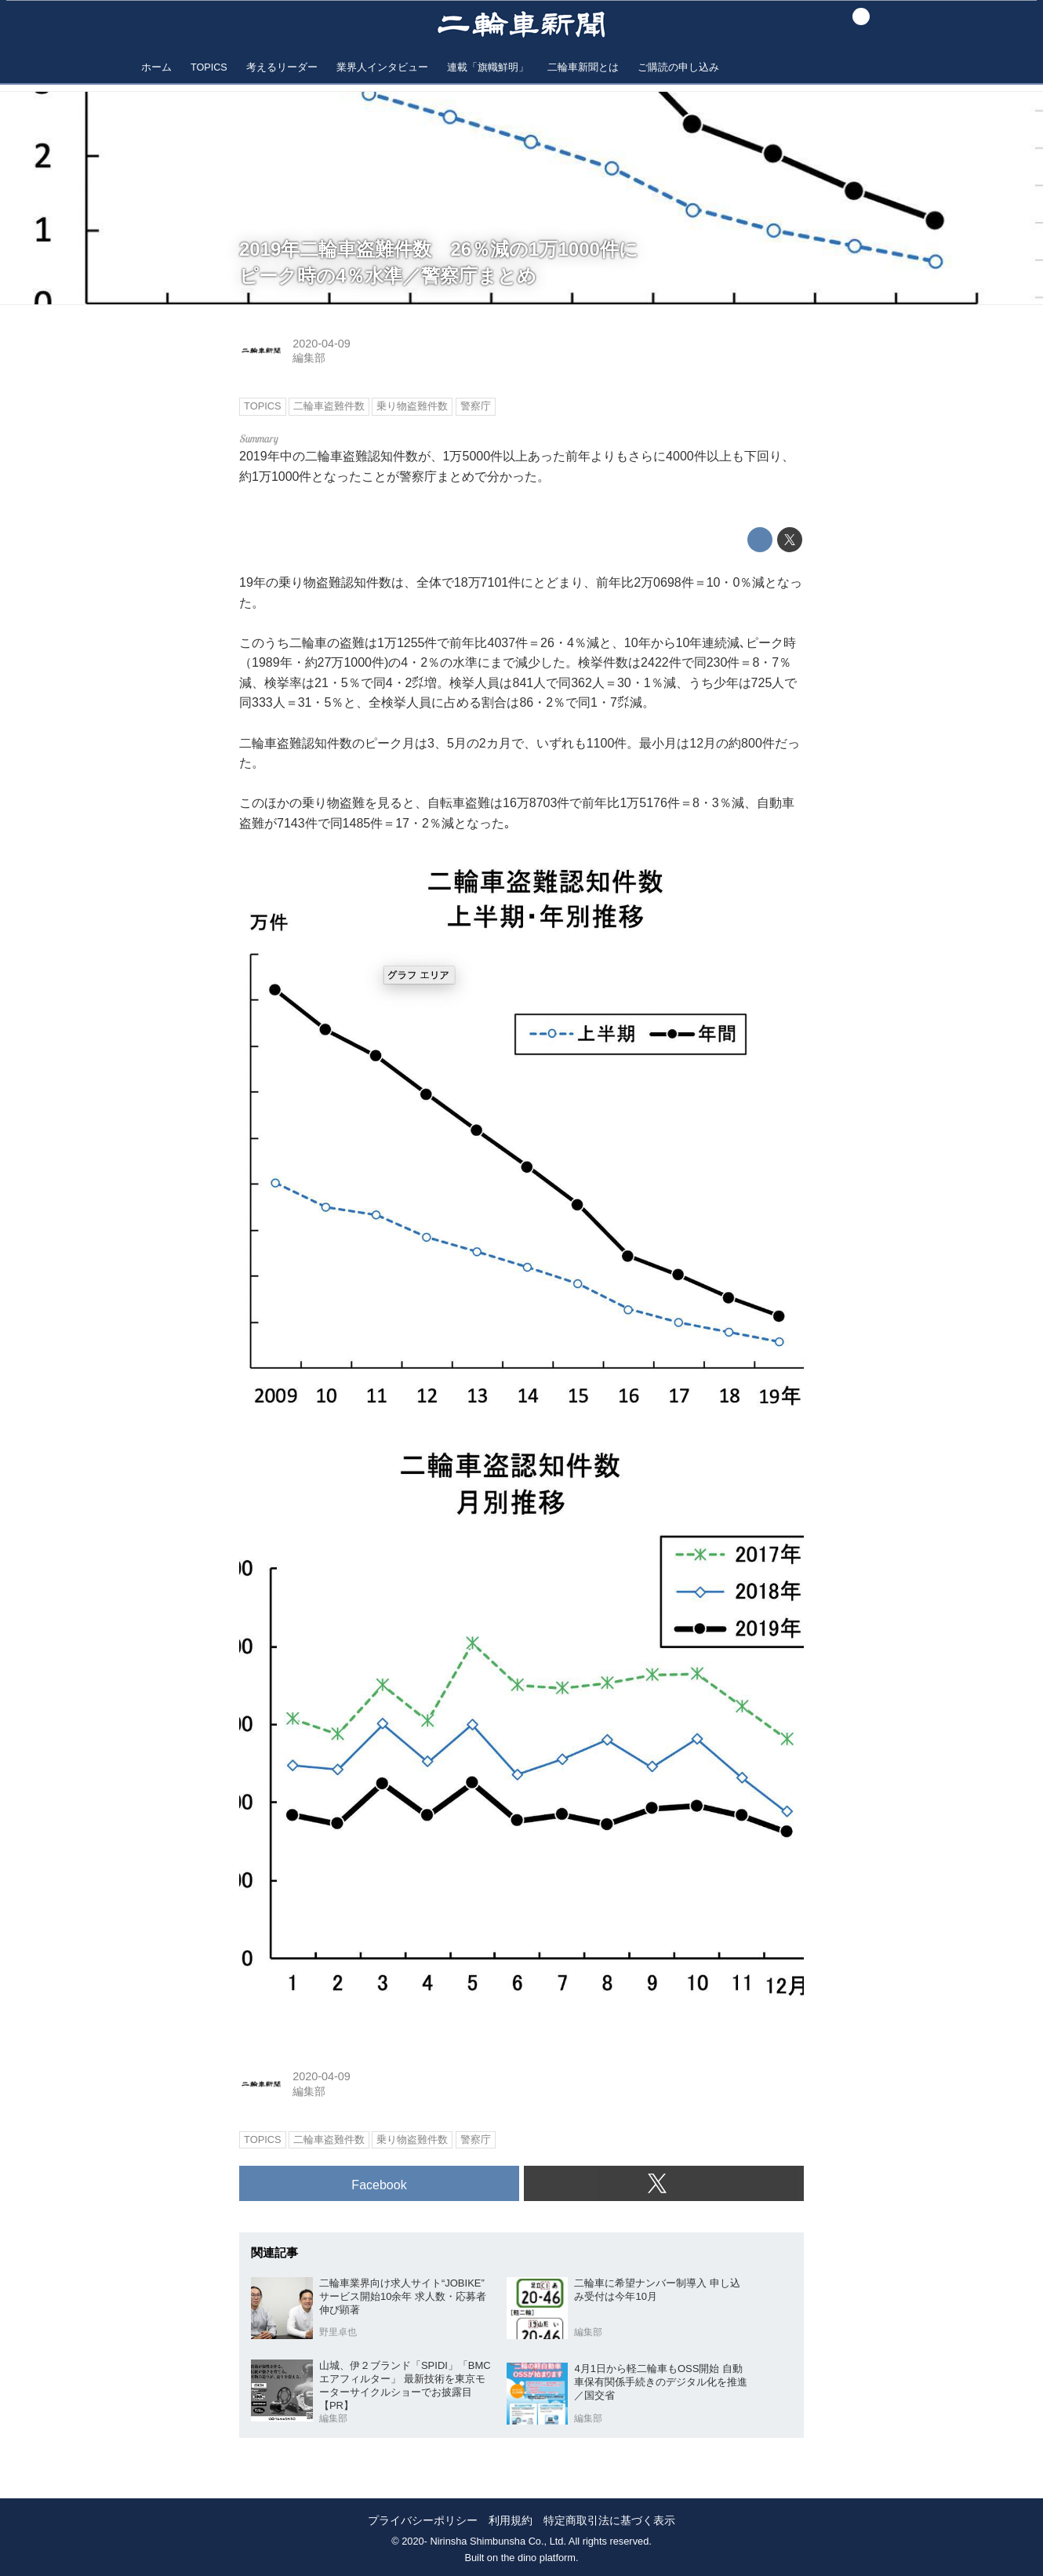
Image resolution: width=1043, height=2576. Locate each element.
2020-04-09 (322, 343)
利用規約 (510, 2521)
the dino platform (538, 2557)
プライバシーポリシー (423, 2521)
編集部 (309, 357)
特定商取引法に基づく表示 (609, 2521)
